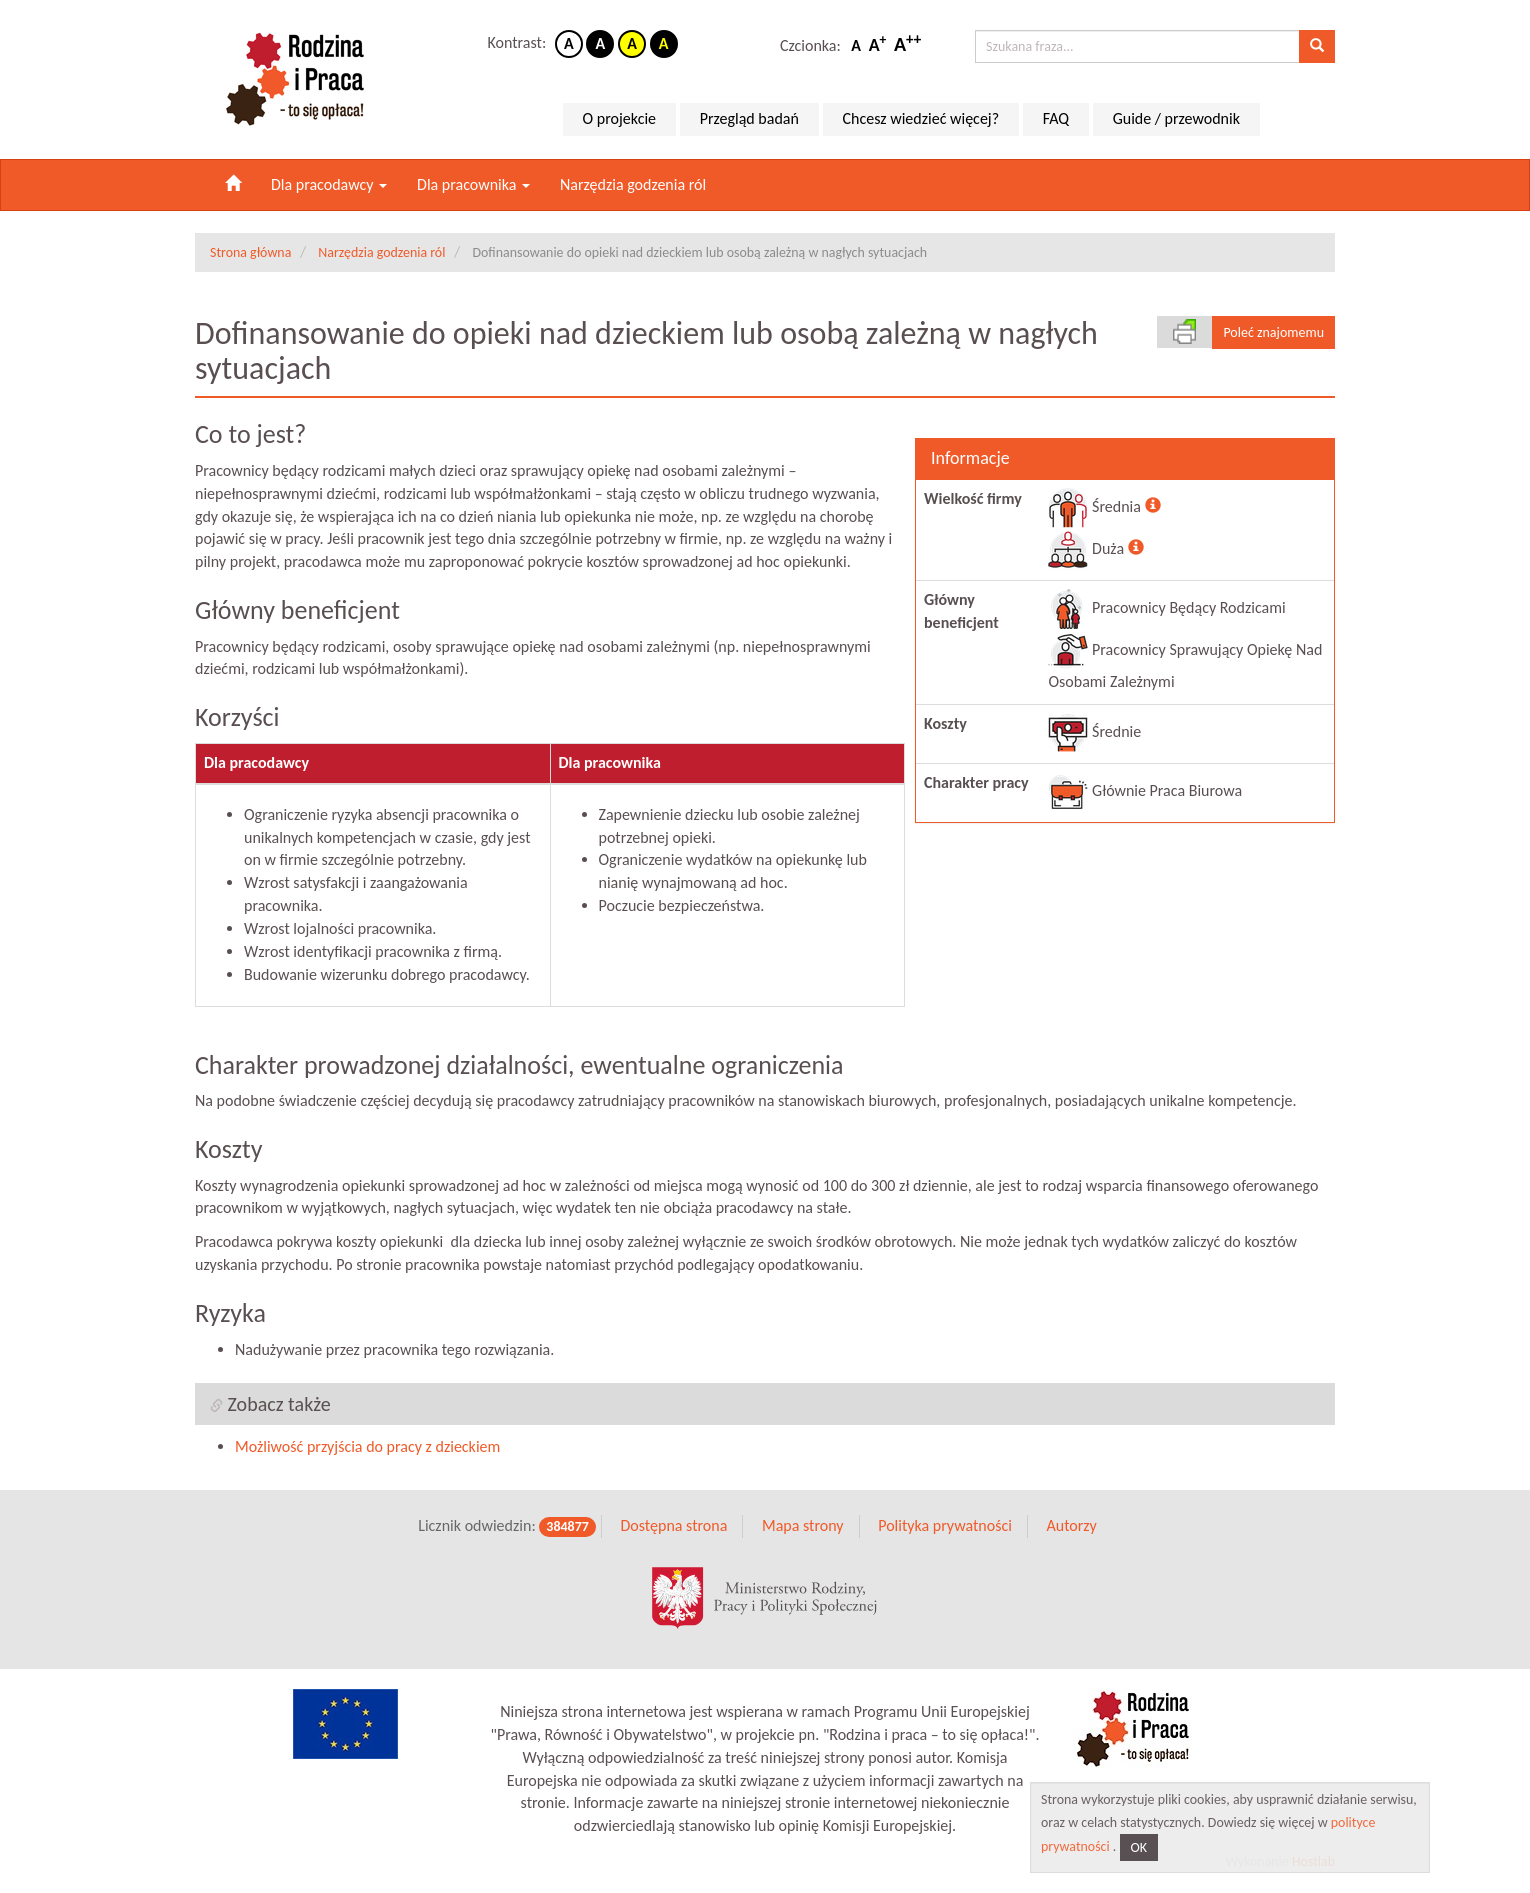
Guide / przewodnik (1176, 118)
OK (1139, 1847)
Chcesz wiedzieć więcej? (921, 118)
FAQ (1056, 118)
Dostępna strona (673, 1525)
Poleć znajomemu (1273, 332)
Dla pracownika (473, 184)
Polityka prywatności (945, 1525)
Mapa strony (803, 1525)
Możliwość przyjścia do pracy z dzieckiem (367, 1446)
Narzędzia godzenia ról (633, 184)
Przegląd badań (749, 118)
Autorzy (1071, 1525)
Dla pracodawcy (329, 184)
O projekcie (619, 118)
